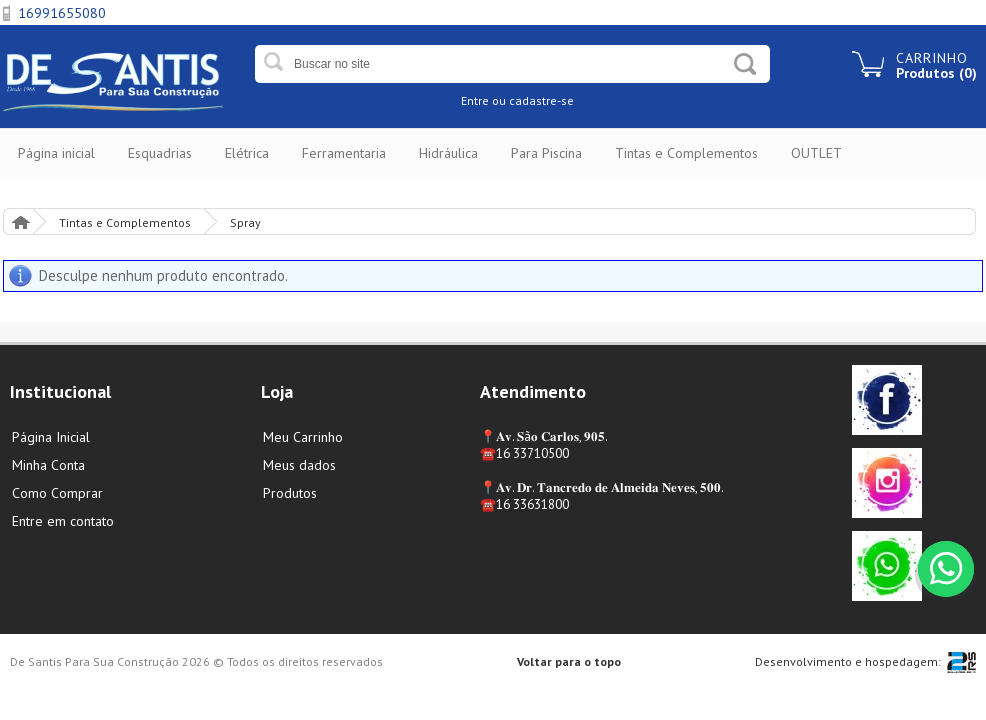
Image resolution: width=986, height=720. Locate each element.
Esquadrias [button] (160, 153)
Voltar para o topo (569, 661)
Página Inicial (20, 221)
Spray (245, 222)
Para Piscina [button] (546, 153)
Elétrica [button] (247, 153)
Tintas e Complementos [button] (686, 153)
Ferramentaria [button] (344, 153)
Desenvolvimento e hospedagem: (848, 661)
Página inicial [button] (56, 153)
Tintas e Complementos (125, 222)
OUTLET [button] (816, 153)
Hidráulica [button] (448, 153)
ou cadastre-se (533, 100)
